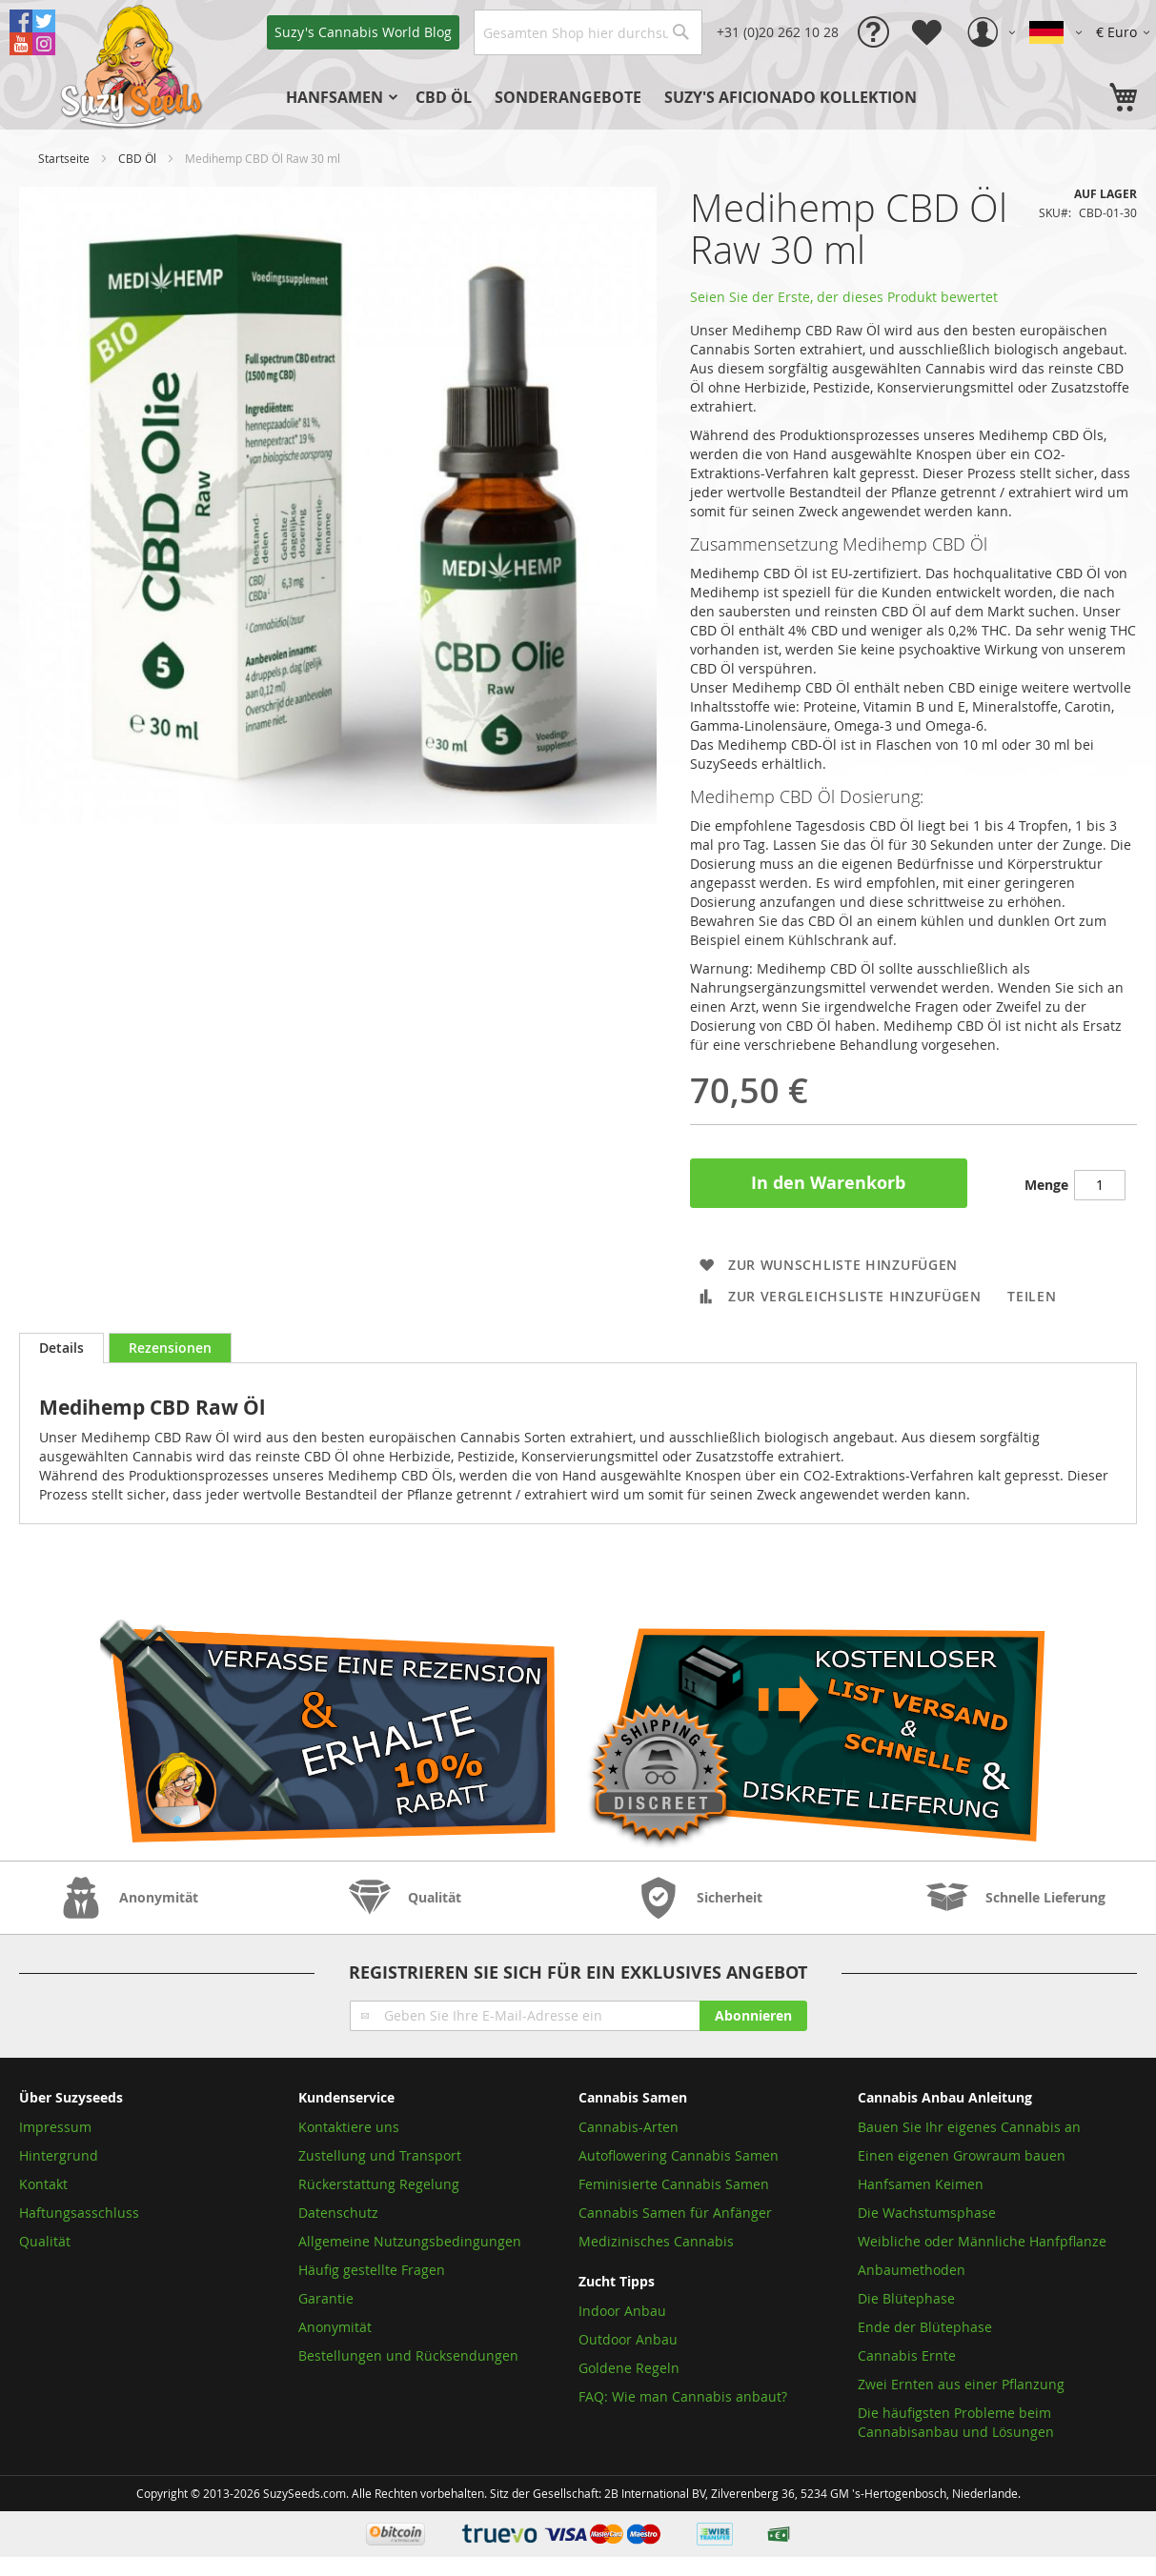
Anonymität (335, 2327)
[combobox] (588, 32)
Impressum (55, 2127)
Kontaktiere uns (348, 2127)
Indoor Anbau (622, 2311)
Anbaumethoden (911, 2270)
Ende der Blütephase (925, 2327)
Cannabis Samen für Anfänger (675, 2213)
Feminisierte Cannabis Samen (673, 2184)
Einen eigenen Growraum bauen (961, 2155)
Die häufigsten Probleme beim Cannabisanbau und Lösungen (956, 2422)
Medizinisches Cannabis (656, 2241)
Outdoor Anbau (628, 2339)
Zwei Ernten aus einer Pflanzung (961, 2384)
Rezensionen (170, 1347)
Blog (363, 32)
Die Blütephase (906, 2298)
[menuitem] (339, 97)
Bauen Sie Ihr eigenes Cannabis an (969, 2127)
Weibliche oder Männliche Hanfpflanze (982, 2241)
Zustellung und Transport (379, 2155)
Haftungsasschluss (79, 2213)
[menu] (634, 97)
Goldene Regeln (628, 2368)
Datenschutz (338, 2213)
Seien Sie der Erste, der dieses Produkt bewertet (844, 297)
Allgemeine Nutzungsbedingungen (409, 2241)
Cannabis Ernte (907, 2355)
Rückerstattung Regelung (378, 2184)
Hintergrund (58, 2155)
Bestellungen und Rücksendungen (408, 2355)
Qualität (45, 2241)
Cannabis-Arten (628, 2127)
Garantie (326, 2298)
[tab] (61, 1348)
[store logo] (133, 65)
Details (61, 1347)
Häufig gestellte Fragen (371, 2270)
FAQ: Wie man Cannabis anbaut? (682, 2396)
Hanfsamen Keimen (921, 2184)
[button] (1126, 32)
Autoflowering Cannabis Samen (678, 2155)
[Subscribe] (753, 2016)
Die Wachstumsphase (927, 2213)
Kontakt (43, 2184)
